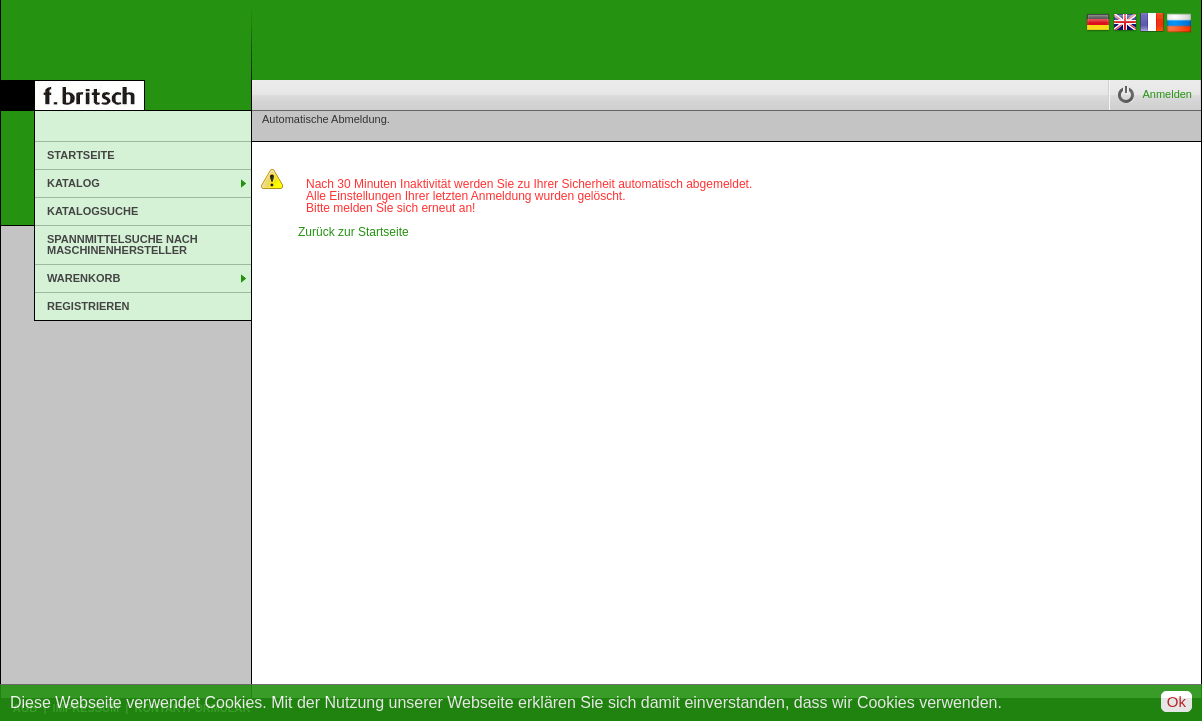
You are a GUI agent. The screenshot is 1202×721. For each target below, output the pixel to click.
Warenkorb (83, 278)
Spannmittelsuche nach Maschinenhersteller (122, 244)
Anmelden (1167, 94)
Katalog (73, 183)
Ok (1176, 701)
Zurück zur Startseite (353, 232)
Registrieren (88, 306)
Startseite (81, 155)
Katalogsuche (92, 211)
